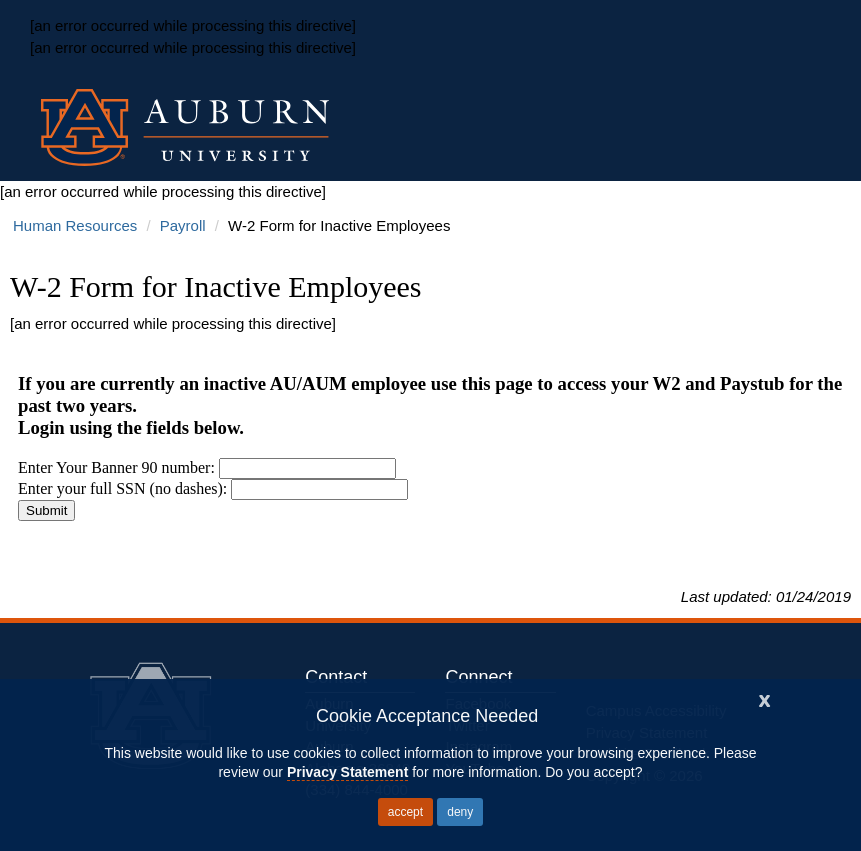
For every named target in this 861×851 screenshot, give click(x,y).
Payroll (183, 225)
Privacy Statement (347, 772)
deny (460, 812)
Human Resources (75, 225)
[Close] (765, 698)
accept (405, 812)
